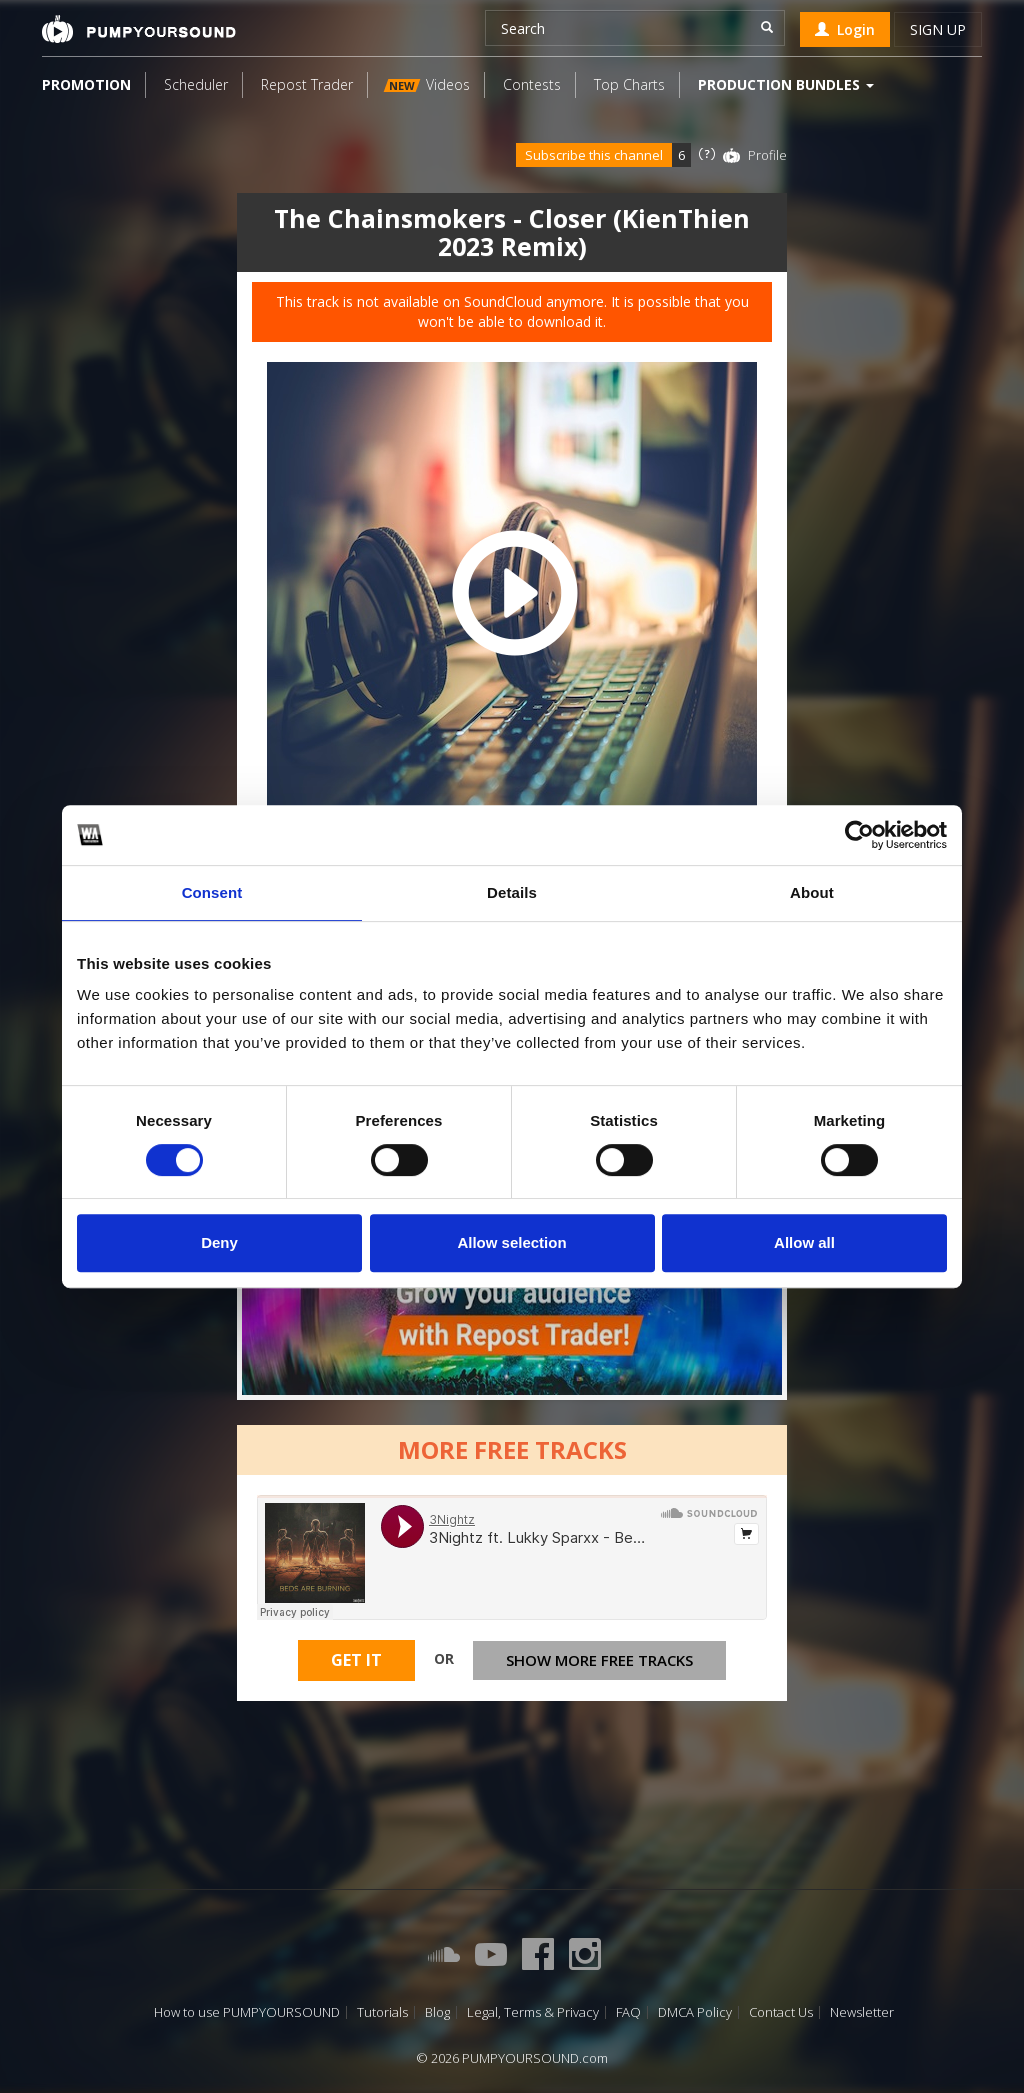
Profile (767, 155)
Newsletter (862, 2012)
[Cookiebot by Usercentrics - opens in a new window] (859, 835)
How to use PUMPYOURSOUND (247, 2012)
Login (845, 29)
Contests (532, 84)
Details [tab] (512, 892)
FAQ (628, 2012)
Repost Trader (307, 84)
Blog (437, 2012)
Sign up (938, 29)
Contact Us (781, 2012)
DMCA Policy (695, 2012)
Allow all (804, 1242)
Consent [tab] (212, 892)
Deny (219, 1242)
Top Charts (629, 84)
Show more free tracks (599, 1660)
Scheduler (196, 84)
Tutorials (382, 2012)
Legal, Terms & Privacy (533, 2012)
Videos (427, 84)
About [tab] (812, 892)
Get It (356, 1660)
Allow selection (511, 1242)
